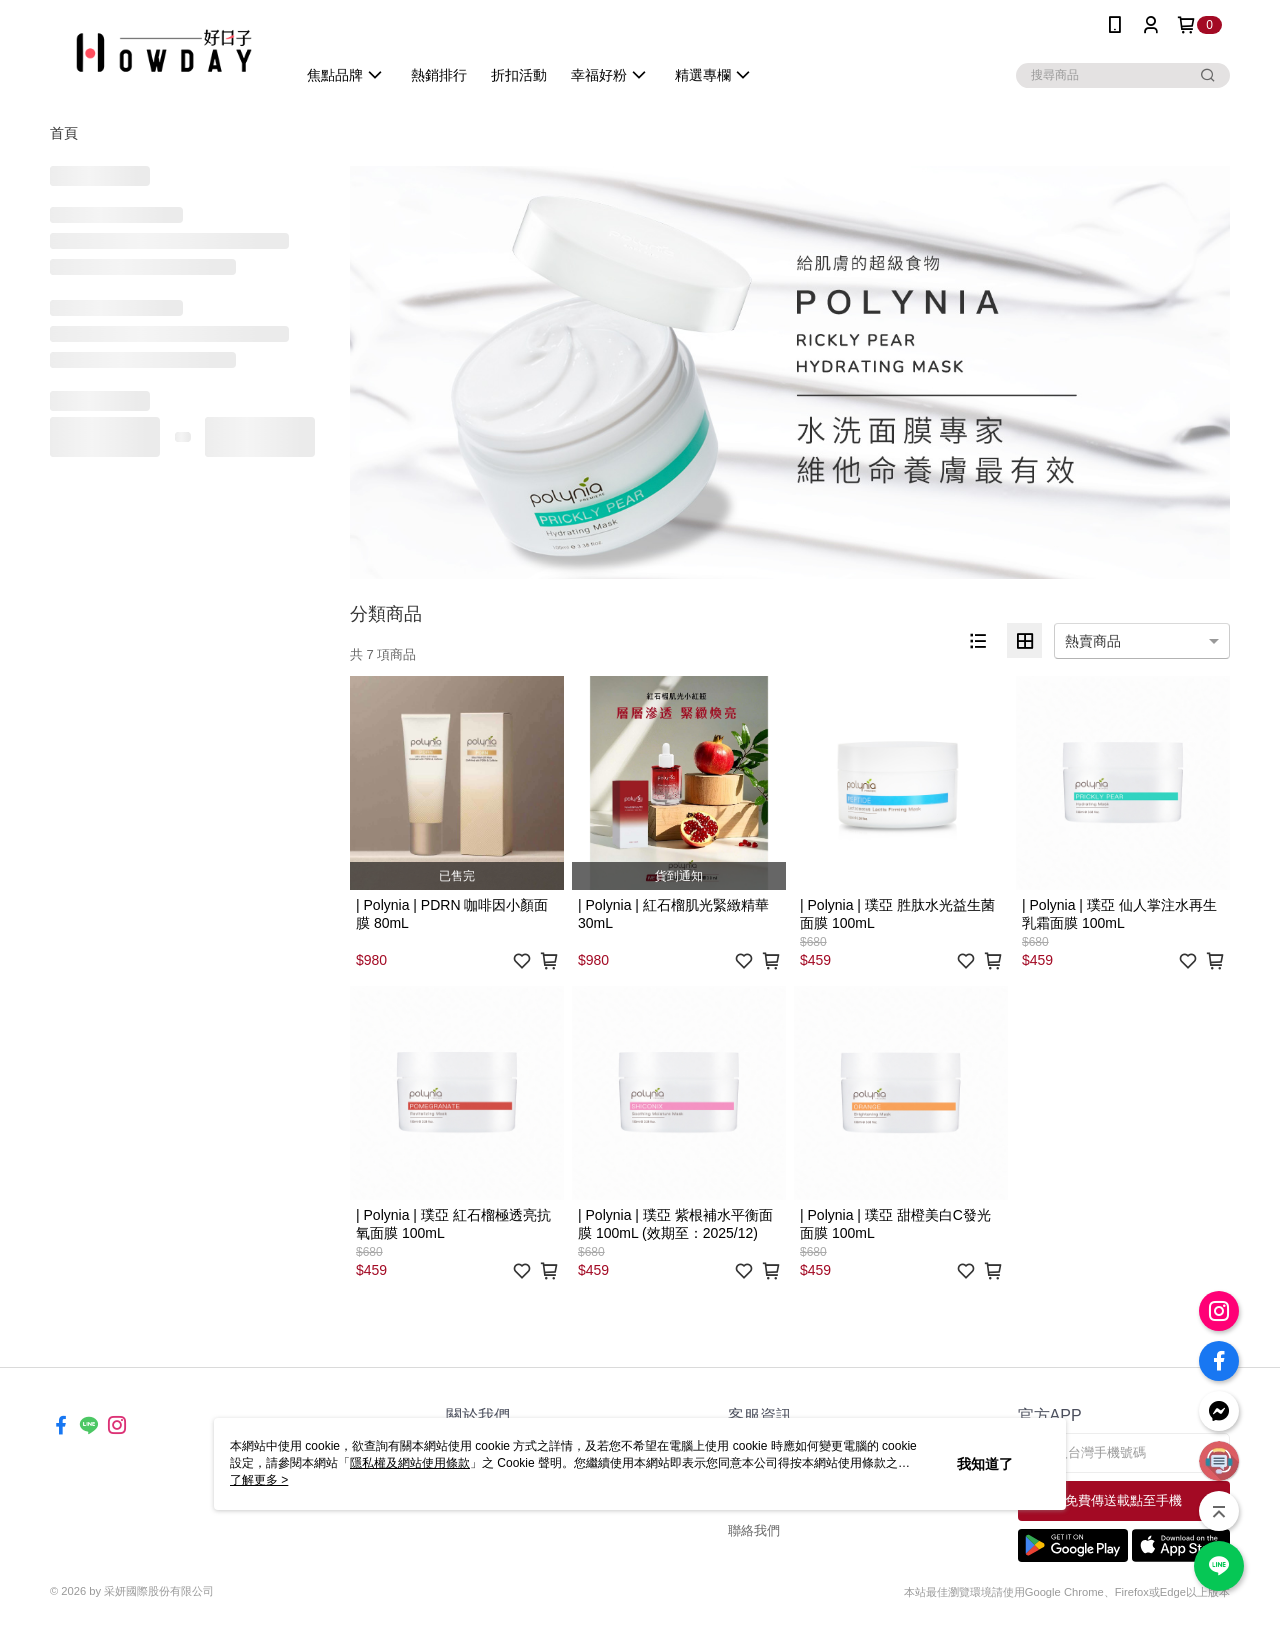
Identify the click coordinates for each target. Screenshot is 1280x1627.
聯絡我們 (754, 1530)
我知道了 (985, 1464)
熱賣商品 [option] (1093, 641)
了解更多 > (259, 1480)
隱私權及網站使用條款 (410, 1463)
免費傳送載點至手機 (1123, 1500)
